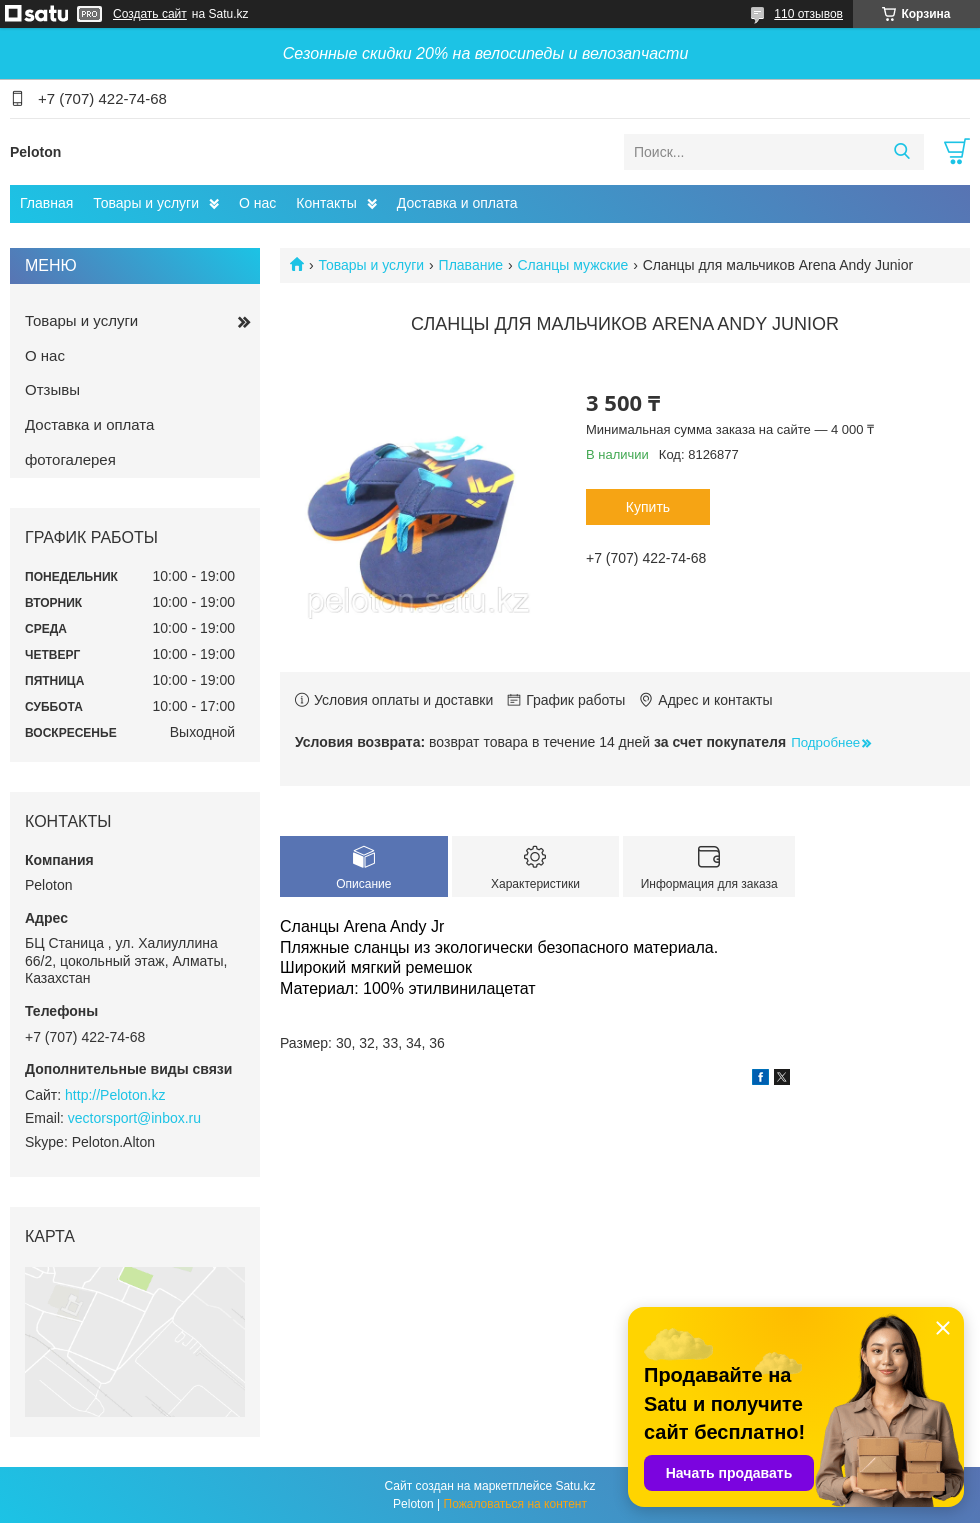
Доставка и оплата (457, 203)
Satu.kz (575, 1486)
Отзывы (52, 389)
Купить (648, 507)
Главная (46, 203)
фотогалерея (70, 459)
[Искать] (901, 152)
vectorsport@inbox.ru (134, 1118)
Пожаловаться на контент (515, 1504)
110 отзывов (808, 14)
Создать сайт (150, 14)
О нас (257, 203)
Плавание (471, 265)
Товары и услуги (146, 203)
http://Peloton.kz (115, 1095)
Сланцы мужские (572, 265)
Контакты (326, 203)
